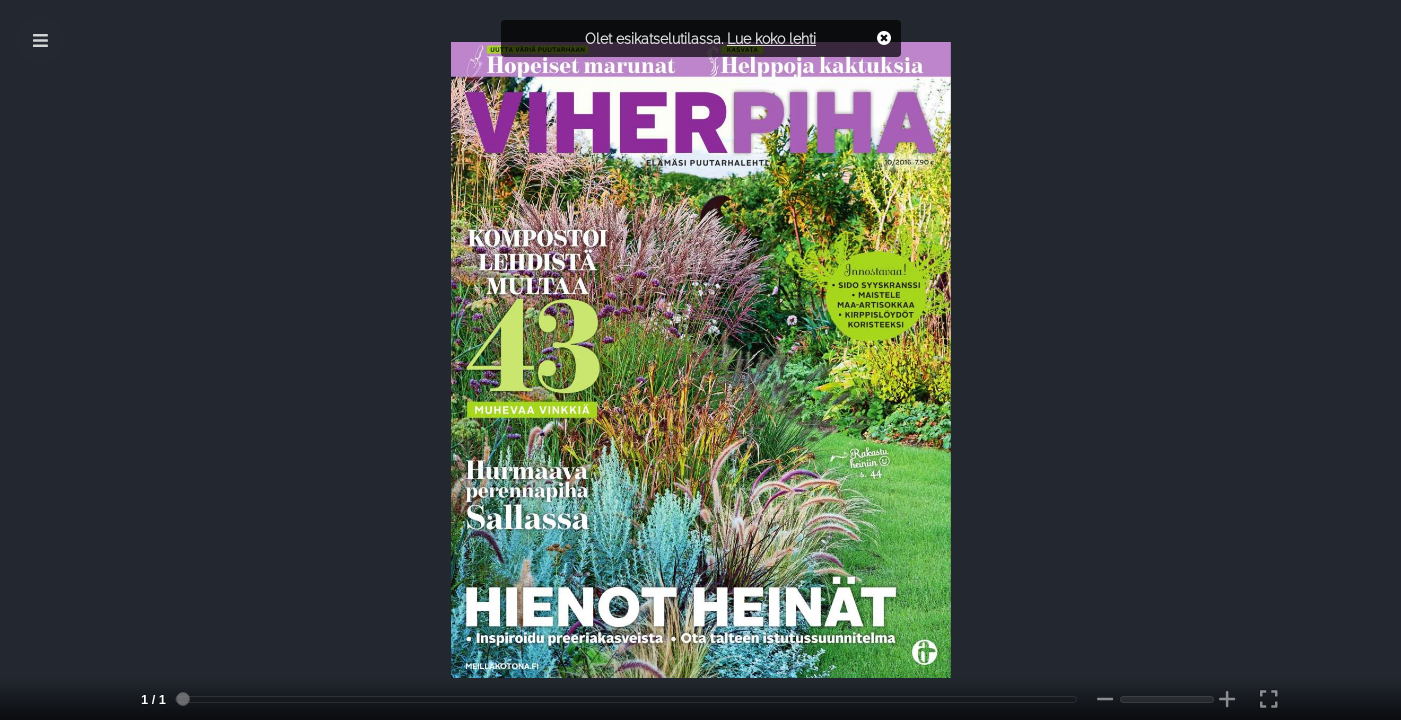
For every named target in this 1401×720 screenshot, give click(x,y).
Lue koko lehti (771, 38)
